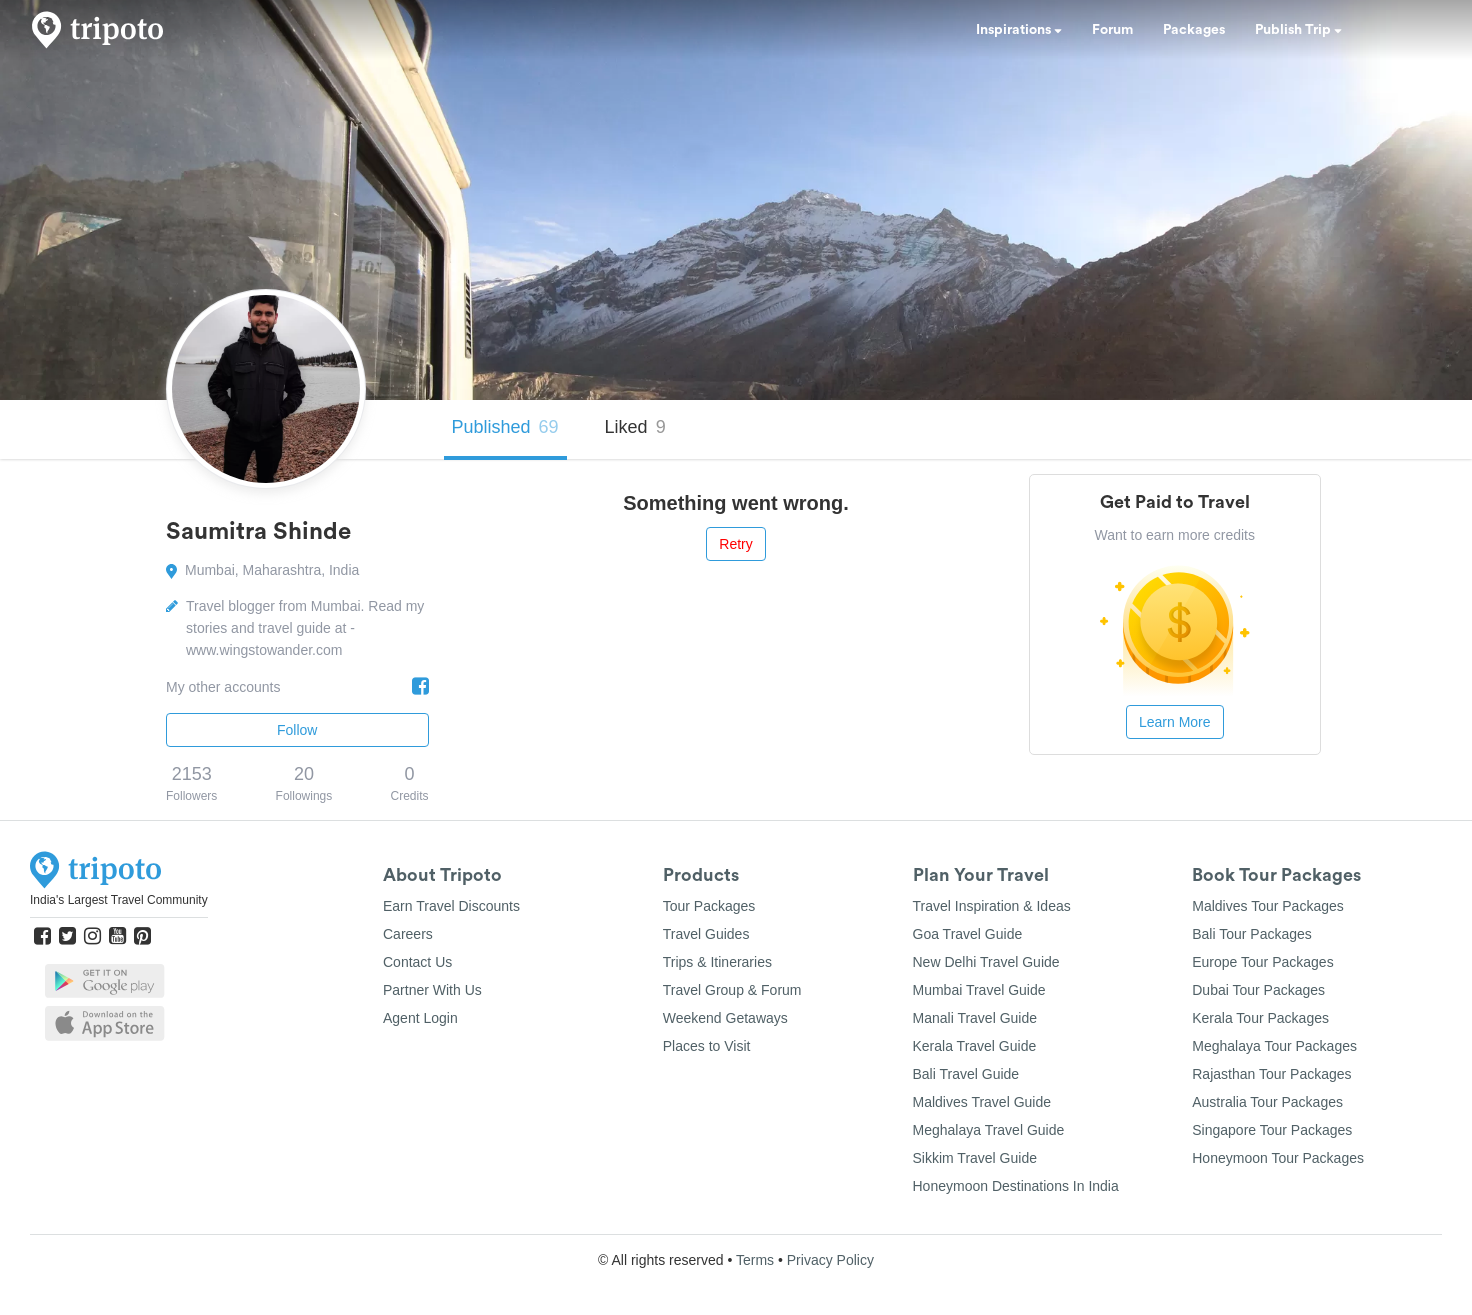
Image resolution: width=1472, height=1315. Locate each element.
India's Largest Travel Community (119, 900)
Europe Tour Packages (1262, 962)
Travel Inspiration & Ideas (992, 906)
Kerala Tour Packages (1260, 1018)
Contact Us (417, 962)
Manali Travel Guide (975, 1018)
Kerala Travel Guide (975, 1046)
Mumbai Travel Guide (979, 990)
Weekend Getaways (725, 1018)
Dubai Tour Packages (1258, 990)
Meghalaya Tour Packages (1274, 1046)
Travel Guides (706, 934)
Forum (1112, 30)
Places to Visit (707, 1046)
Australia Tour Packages (1267, 1102)
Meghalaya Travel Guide (989, 1130)
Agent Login (420, 1018)
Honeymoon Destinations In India (1016, 1186)
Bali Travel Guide (966, 1074)
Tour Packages (709, 906)
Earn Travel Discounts (451, 906)
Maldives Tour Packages (1267, 906)
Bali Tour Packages (1252, 934)
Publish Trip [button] (1298, 30)
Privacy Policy (830, 1260)
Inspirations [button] (1019, 30)
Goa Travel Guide (968, 934)
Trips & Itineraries (717, 962)
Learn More (1175, 722)
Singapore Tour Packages (1272, 1130)
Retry (735, 544)
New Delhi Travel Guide (986, 962)
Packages (1194, 30)
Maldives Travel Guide (982, 1102)
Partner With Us (432, 990)
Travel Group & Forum (732, 990)
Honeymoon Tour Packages (1278, 1158)
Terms (755, 1260)
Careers (408, 934)
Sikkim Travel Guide (975, 1158)
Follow (297, 730)
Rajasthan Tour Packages (1271, 1074)
